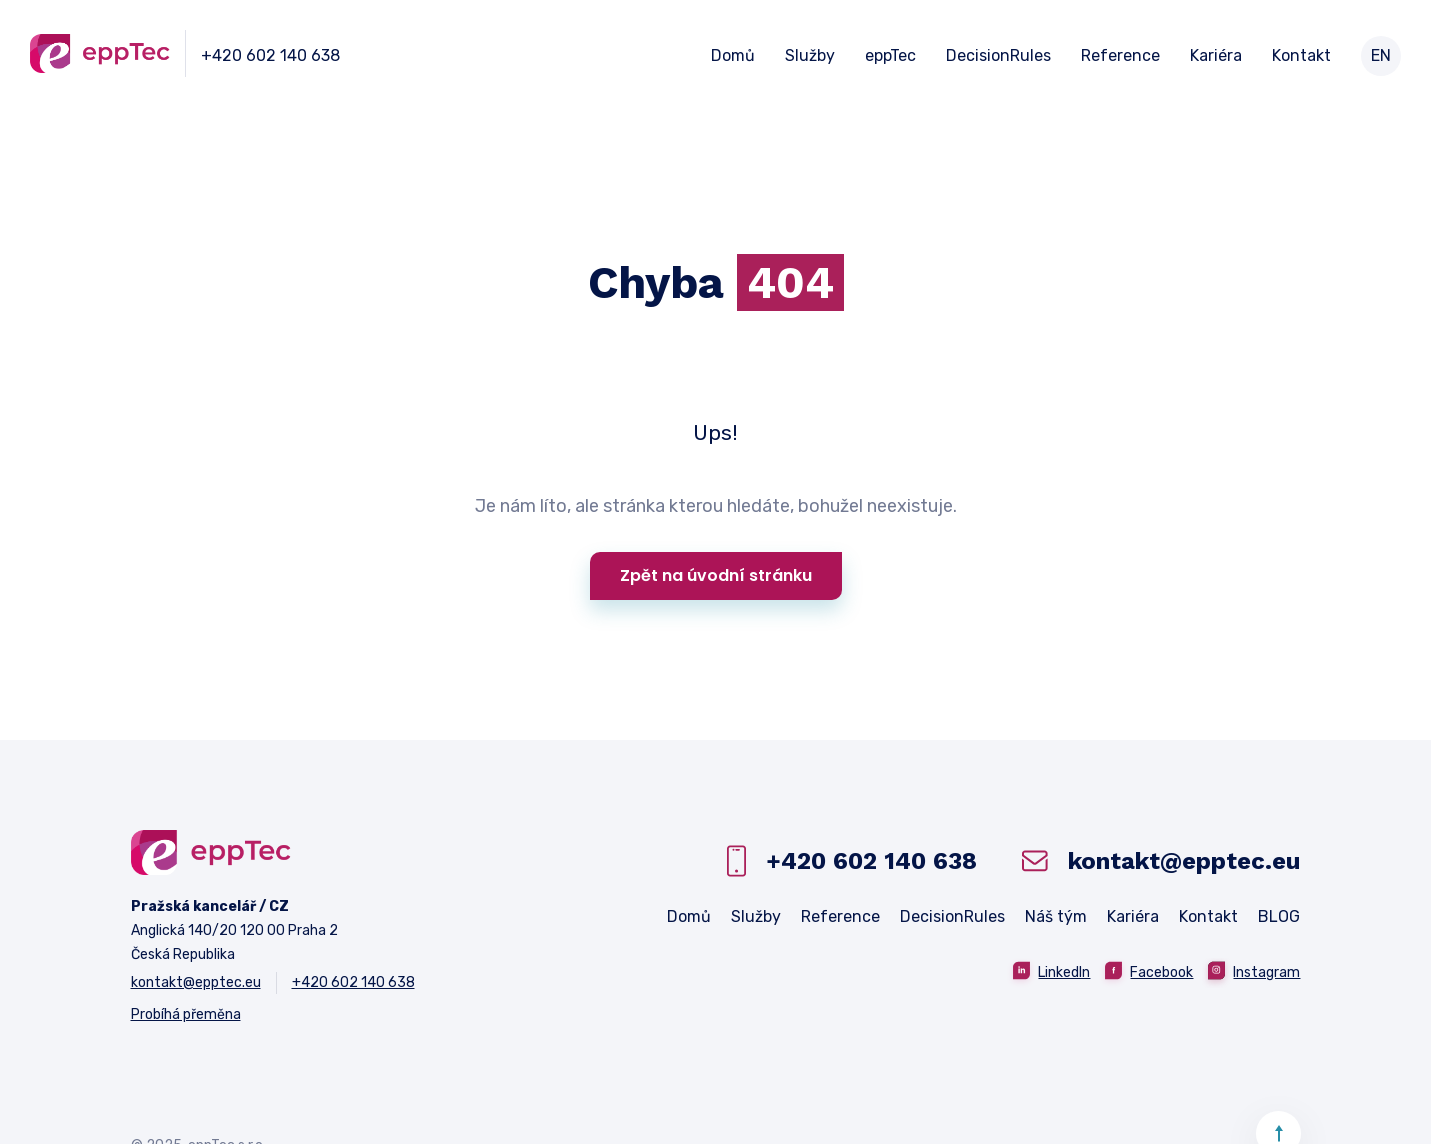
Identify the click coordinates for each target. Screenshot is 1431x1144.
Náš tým (1056, 916)
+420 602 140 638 (270, 55)
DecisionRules (998, 56)
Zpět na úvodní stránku (716, 575)
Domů (733, 56)
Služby (810, 56)
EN (1381, 55)
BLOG (1279, 916)
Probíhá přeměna (186, 1014)
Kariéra (1216, 56)
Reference (1120, 56)
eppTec (890, 56)
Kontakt (1301, 56)
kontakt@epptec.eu (196, 982)
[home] (100, 53)
